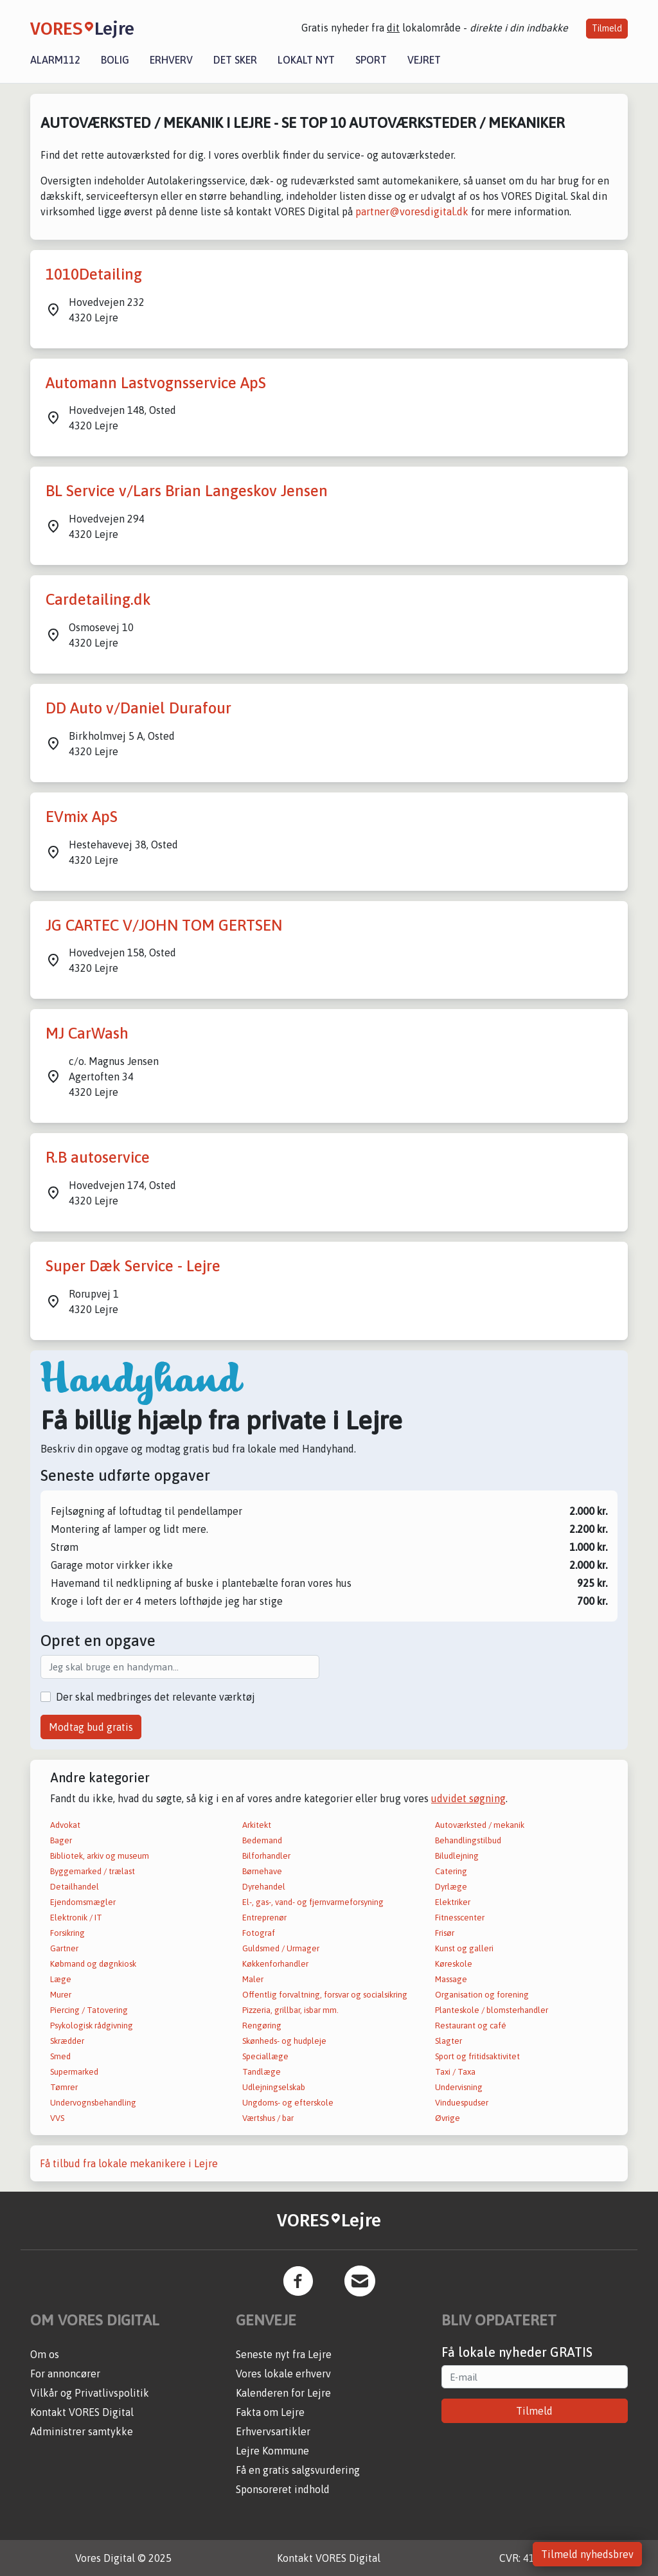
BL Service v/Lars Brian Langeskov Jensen (187, 490)
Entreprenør (264, 1917)
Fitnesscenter (460, 1917)
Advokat (65, 1825)
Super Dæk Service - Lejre (133, 1266)
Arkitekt (256, 1825)
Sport (371, 60)
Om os (44, 2354)
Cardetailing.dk (98, 599)
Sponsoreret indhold (283, 2489)
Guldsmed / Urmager (280, 1948)
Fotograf (258, 1933)
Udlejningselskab (273, 2087)
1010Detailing (94, 274)
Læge (60, 1979)
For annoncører (65, 2373)
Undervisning (459, 2087)
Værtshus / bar (268, 2118)
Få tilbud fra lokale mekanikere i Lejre (129, 2163)
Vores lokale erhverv (283, 2373)
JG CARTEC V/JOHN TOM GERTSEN (164, 925)
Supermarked (74, 2072)
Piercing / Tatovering (89, 2010)
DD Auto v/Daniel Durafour (138, 708)
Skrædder (67, 2041)
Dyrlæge (451, 1887)
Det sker (235, 60)
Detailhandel (74, 1887)
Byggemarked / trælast (92, 1871)
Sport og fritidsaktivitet (477, 2056)
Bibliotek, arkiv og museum (99, 1856)
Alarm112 (55, 60)
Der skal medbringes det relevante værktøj (155, 1697)
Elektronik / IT (76, 1917)
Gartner (64, 1948)
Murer (60, 1994)
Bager (61, 1840)
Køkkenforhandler (275, 1964)
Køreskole (453, 1964)
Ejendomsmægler (83, 1902)
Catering (451, 1871)
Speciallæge (265, 2056)
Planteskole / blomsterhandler (491, 2010)
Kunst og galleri (464, 1948)
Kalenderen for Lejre (283, 2393)
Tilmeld (607, 28)
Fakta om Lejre (270, 2412)
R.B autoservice (98, 1157)
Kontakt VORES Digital (82, 2412)
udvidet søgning (468, 1798)
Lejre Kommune (272, 2450)
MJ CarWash (87, 1033)
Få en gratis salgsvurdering (298, 2470)
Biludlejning (457, 1856)
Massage (451, 1979)
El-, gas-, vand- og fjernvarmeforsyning (313, 1902)
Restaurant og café (470, 2025)
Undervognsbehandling (93, 2102)
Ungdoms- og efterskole (287, 2102)
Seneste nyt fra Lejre (284, 2354)
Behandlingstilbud (468, 1840)
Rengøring (261, 2025)
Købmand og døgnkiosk (93, 1964)
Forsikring (67, 1933)
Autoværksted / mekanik (479, 1825)
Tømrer (64, 2087)
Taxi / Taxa (455, 2072)
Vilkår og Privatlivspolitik (89, 2393)
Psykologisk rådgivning (91, 2025)
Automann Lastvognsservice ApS (156, 382)
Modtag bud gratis (91, 1727)
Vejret (424, 60)
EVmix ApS (82, 816)
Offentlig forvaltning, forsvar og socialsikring (324, 1994)
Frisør (444, 1933)
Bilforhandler (266, 1856)
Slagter (448, 2041)
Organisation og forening (482, 1994)
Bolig (115, 60)
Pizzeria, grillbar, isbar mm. (290, 2010)
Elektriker (452, 1902)
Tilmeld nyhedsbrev (587, 2554)
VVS (57, 2118)
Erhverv (171, 60)
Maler (252, 1979)
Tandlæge (261, 2072)
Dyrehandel (263, 1887)
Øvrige (447, 2118)
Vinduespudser (461, 2102)
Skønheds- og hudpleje (284, 2041)
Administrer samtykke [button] (81, 2431)
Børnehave (262, 1871)
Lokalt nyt (306, 60)
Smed (60, 2056)
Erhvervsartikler (273, 2431)
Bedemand (262, 1840)
